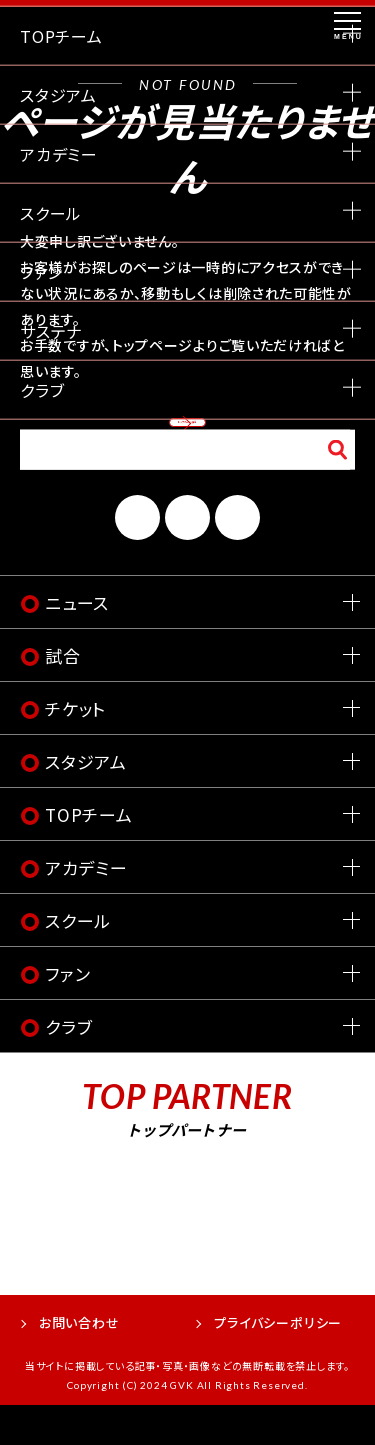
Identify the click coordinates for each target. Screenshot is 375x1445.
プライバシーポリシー (278, 1362)
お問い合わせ (79, 1362)
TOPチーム (89, 854)
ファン (67, 1013)
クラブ (68, 1066)
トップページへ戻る (188, 437)
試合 (63, 695)
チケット (75, 748)
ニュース (77, 642)
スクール (78, 960)
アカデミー (86, 907)
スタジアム (86, 801)
